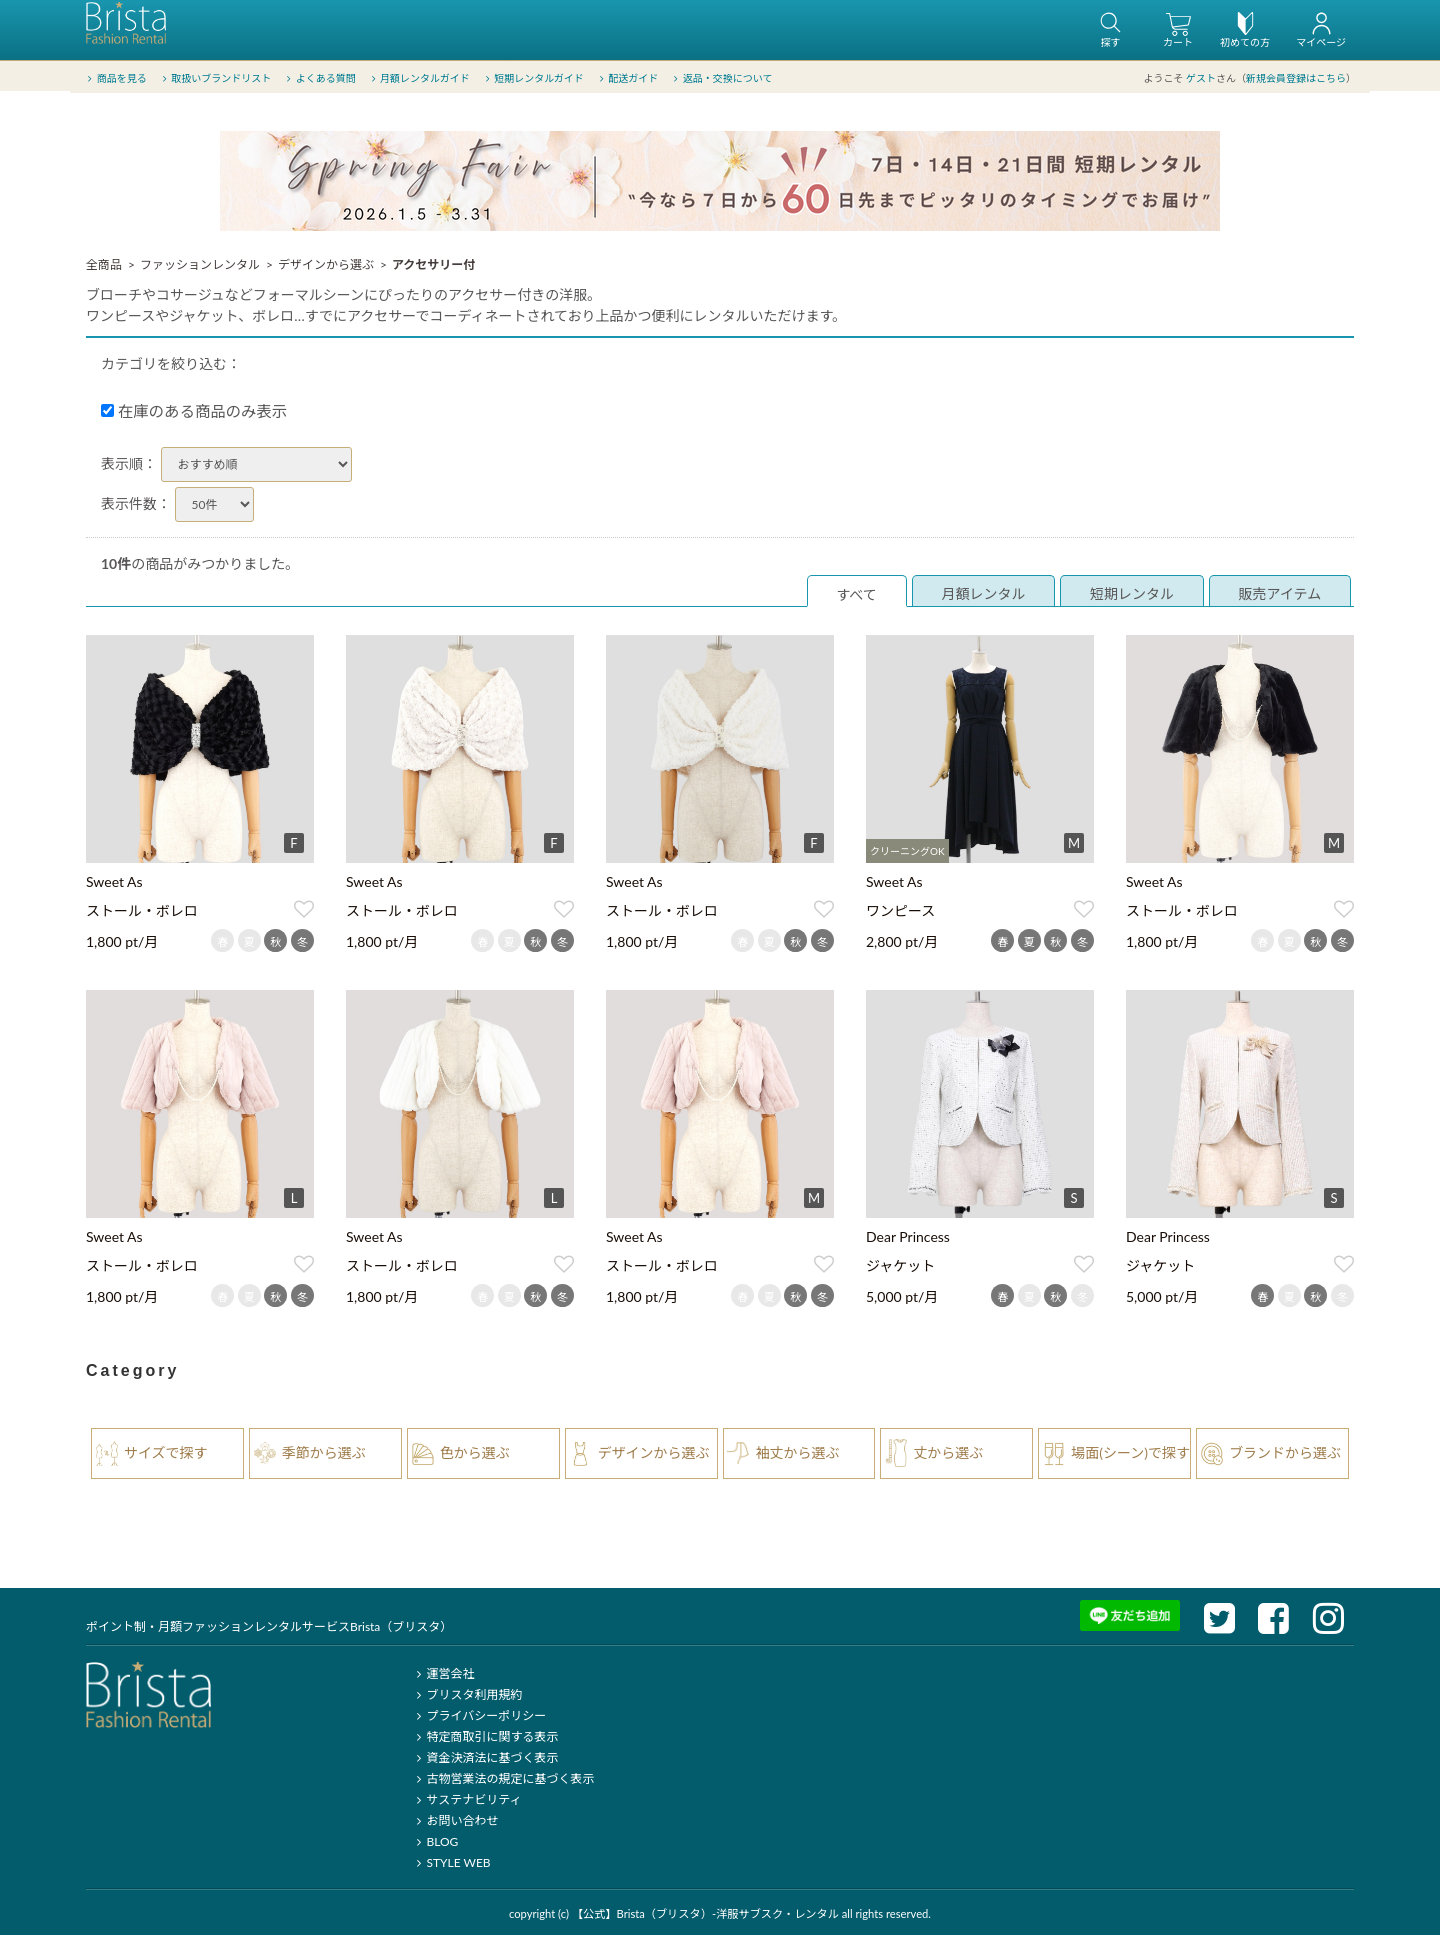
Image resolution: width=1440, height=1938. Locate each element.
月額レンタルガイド (418, 79)
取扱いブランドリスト (214, 79)
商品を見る (115, 79)
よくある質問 (319, 79)
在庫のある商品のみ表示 (194, 414)
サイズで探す (166, 1455)
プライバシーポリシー (478, 1718)
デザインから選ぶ (326, 267)
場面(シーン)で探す (1130, 1455)
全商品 (104, 267)
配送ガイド (627, 79)
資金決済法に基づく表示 (484, 1760)
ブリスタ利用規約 (466, 1697)
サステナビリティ (466, 1802)
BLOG (434, 1844)
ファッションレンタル (200, 267)
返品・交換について (721, 79)
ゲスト (1201, 79)
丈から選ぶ (948, 1455)
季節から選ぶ (324, 1455)
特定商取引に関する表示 (484, 1739)
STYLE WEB (451, 1865)
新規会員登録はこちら (1296, 79)
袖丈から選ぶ (798, 1455)
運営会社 (442, 1676)
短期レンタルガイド (532, 79)
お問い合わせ (454, 1823)
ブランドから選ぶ (1285, 1455)
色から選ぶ (475, 1455)
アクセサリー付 (433, 267)
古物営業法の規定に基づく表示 (502, 1781)
